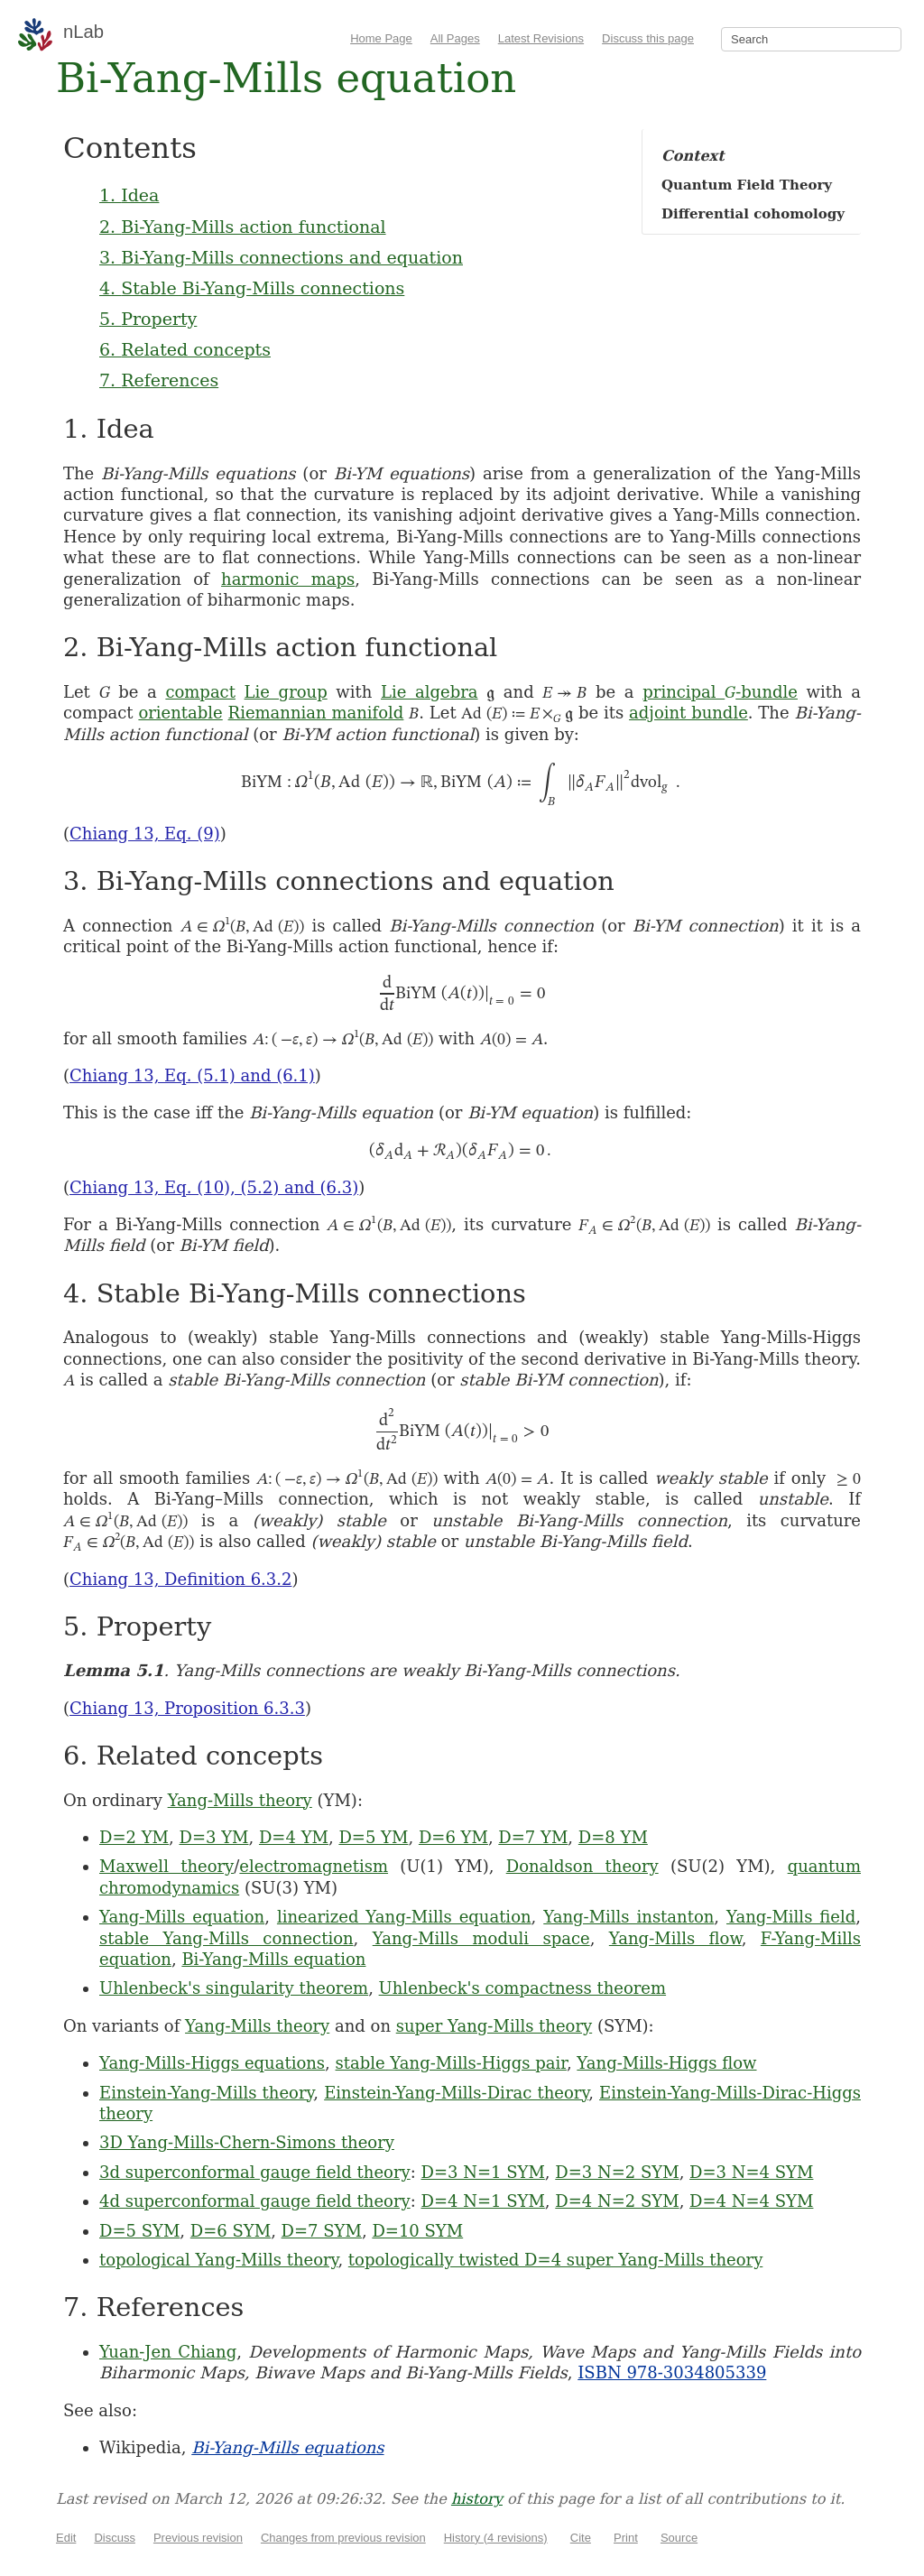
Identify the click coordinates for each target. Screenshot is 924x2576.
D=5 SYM (139, 2230)
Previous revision (198, 2537)
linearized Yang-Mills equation (404, 1916)
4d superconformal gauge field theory (255, 2200)
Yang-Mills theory (240, 1800)
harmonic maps (288, 579)
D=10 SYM (417, 2230)
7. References (158, 380)
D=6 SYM (230, 2230)
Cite (580, 2537)
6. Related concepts (185, 349)
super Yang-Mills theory (494, 2025)
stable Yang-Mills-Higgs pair (451, 2062)
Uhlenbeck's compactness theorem (522, 1987)
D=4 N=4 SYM (751, 2200)
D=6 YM (453, 1837)
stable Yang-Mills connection (226, 1938)
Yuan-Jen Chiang (167, 2351)
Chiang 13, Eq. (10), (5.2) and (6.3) (213, 1187)
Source (679, 2537)
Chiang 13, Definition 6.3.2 (180, 1579)
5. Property (148, 319)
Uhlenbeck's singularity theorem (233, 1987)
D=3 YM (213, 1837)
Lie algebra (429, 691)
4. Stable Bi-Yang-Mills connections (251, 288)
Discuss (114, 2537)
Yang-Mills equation (181, 1916)
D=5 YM (373, 1837)
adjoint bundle (688, 712)
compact (200, 691)
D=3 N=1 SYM (483, 2172)
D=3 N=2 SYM (617, 2172)
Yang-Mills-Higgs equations (212, 2062)
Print (626, 2537)
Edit (66, 2537)
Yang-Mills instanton (628, 1916)
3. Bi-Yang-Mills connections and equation (281, 257)
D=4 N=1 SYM (483, 2200)
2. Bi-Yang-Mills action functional (242, 226)
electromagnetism (313, 1866)
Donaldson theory (582, 1866)
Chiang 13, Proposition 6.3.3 (187, 1708)
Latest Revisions (541, 38)
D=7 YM (533, 1837)
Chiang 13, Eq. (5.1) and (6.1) (192, 1075)
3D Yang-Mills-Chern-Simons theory (246, 2142)
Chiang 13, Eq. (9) (144, 833)
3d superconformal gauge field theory (255, 2172)
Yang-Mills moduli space (481, 1938)
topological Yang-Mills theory (218, 2259)
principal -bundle (720, 691)
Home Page (381, 38)
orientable (180, 712)
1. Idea (129, 195)
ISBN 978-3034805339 (672, 2372)
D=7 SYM (322, 2230)
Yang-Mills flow (675, 1938)
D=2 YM (134, 1837)
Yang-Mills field (790, 1916)
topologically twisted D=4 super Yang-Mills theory (555, 2259)
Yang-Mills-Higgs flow (666, 2062)
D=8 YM (613, 1837)
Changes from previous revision (343, 2537)
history (477, 2498)
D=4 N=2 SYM (617, 2200)
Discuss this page (648, 38)
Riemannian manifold (316, 712)
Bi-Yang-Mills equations (287, 2447)
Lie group (286, 691)
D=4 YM (293, 1837)
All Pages (455, 38)
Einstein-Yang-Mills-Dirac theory (456, 2092)
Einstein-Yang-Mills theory (206, 2092)
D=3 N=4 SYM (751, 2172)
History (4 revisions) (496, 2537)
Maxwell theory (166, 1866)
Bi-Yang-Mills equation (273, 1959)
